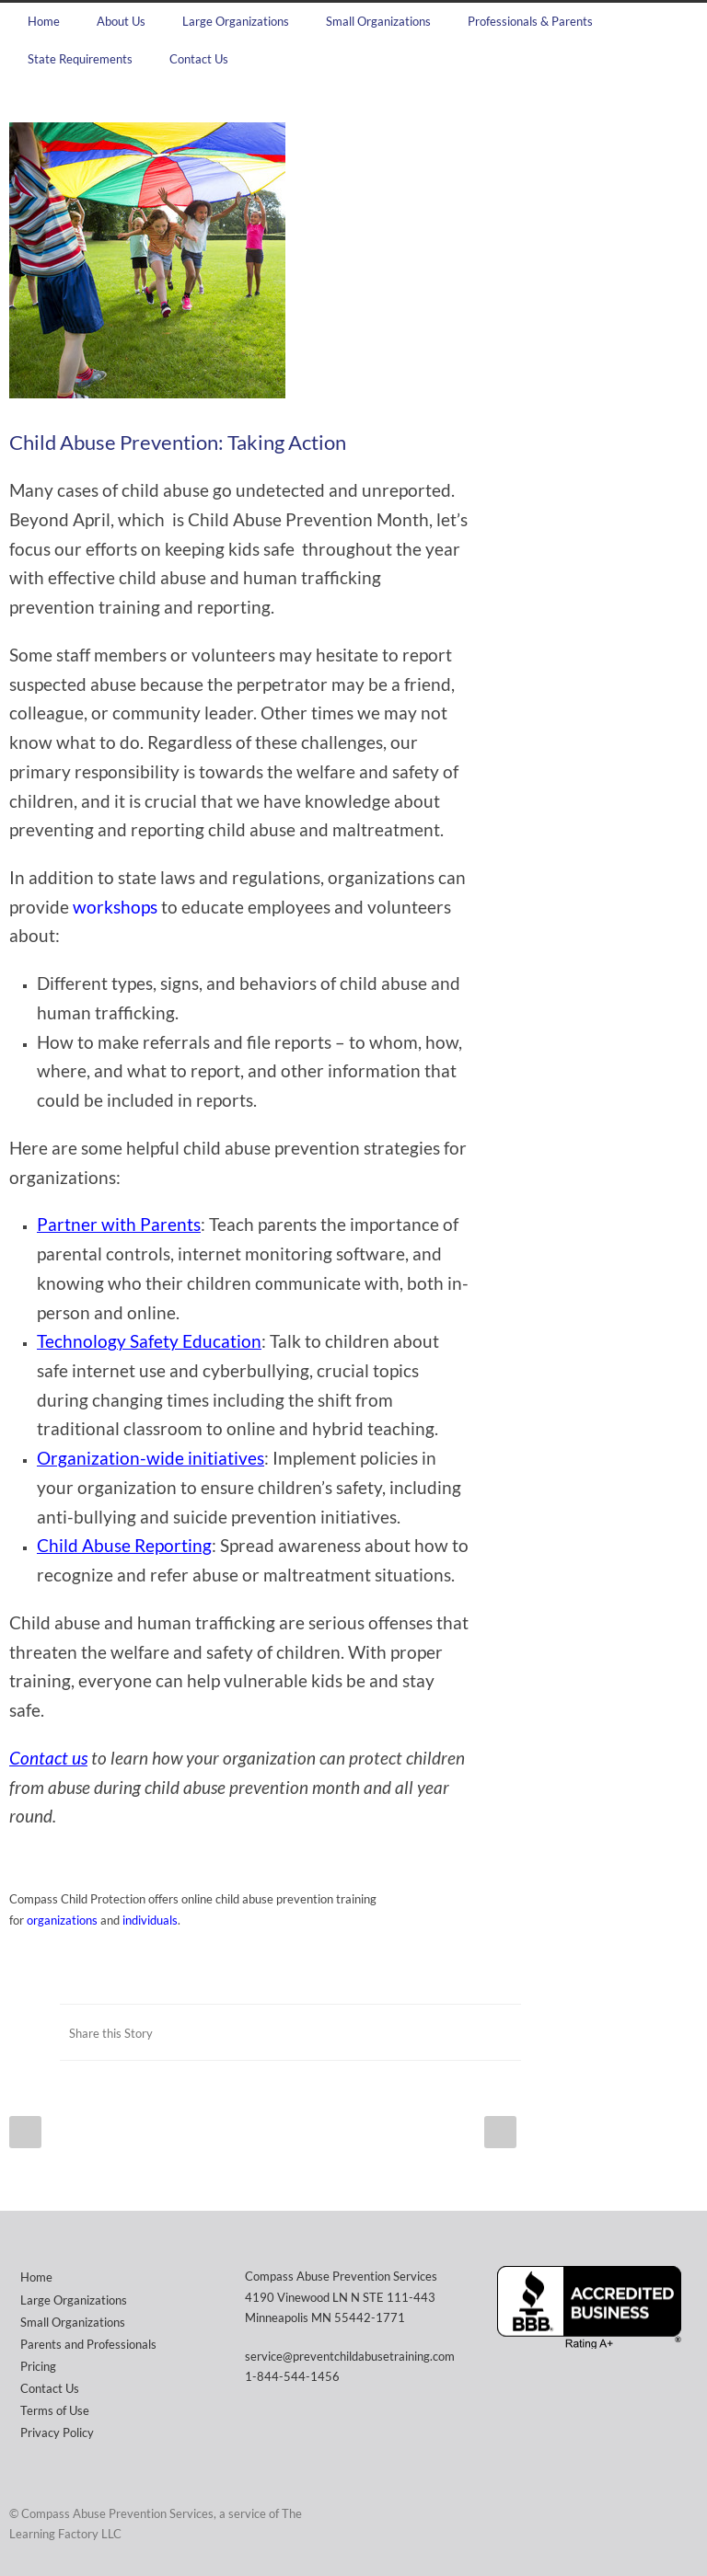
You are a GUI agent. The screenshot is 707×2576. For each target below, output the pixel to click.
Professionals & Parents (530, 21)
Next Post (500, 2132)
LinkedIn (465, 2032)
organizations (62, 1920)
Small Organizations (378, 21)
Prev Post (25, 2132)
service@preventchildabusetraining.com (350, 2356)
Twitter (429, 2032)
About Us (121, 21)
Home (44, 21)
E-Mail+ (502, 2032)
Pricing (38, 2366)
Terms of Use (54, 2410)
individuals (150, 1920)
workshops (115, 907)
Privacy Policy (57, 2432)
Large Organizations (235, 21)
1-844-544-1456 (292, 2376)
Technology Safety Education (149, 1341)
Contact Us (198, 59)
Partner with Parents (119, 1224)
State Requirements (80, 59)
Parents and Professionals (88, 2344)
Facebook (392, 2032)
